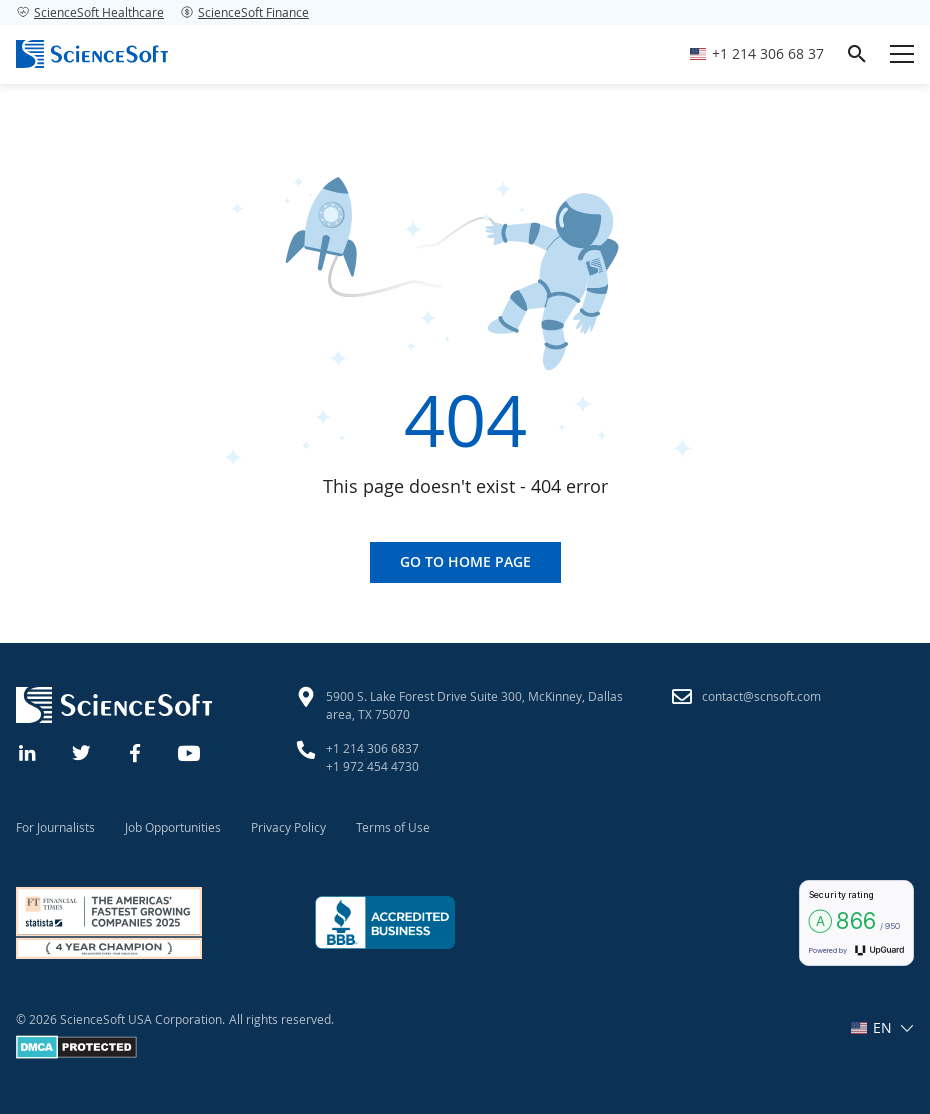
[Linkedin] (28, 751)
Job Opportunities (173, 827)
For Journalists (55, 827)
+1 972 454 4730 (372, 766)
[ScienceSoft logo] (92, 54)
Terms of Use (393, 827)
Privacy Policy (288, 827)
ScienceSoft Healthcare (90, 12)
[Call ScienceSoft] (757, 54)
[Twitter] (82, 751)
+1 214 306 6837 (372, 748)
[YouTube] (190, 751)
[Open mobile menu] (902, 54)
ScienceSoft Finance (244, 12)
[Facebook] (136, 751)
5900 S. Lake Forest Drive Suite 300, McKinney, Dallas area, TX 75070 (474, 705)
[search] (857, 54)
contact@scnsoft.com (761, 696)
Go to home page (465, 561)
